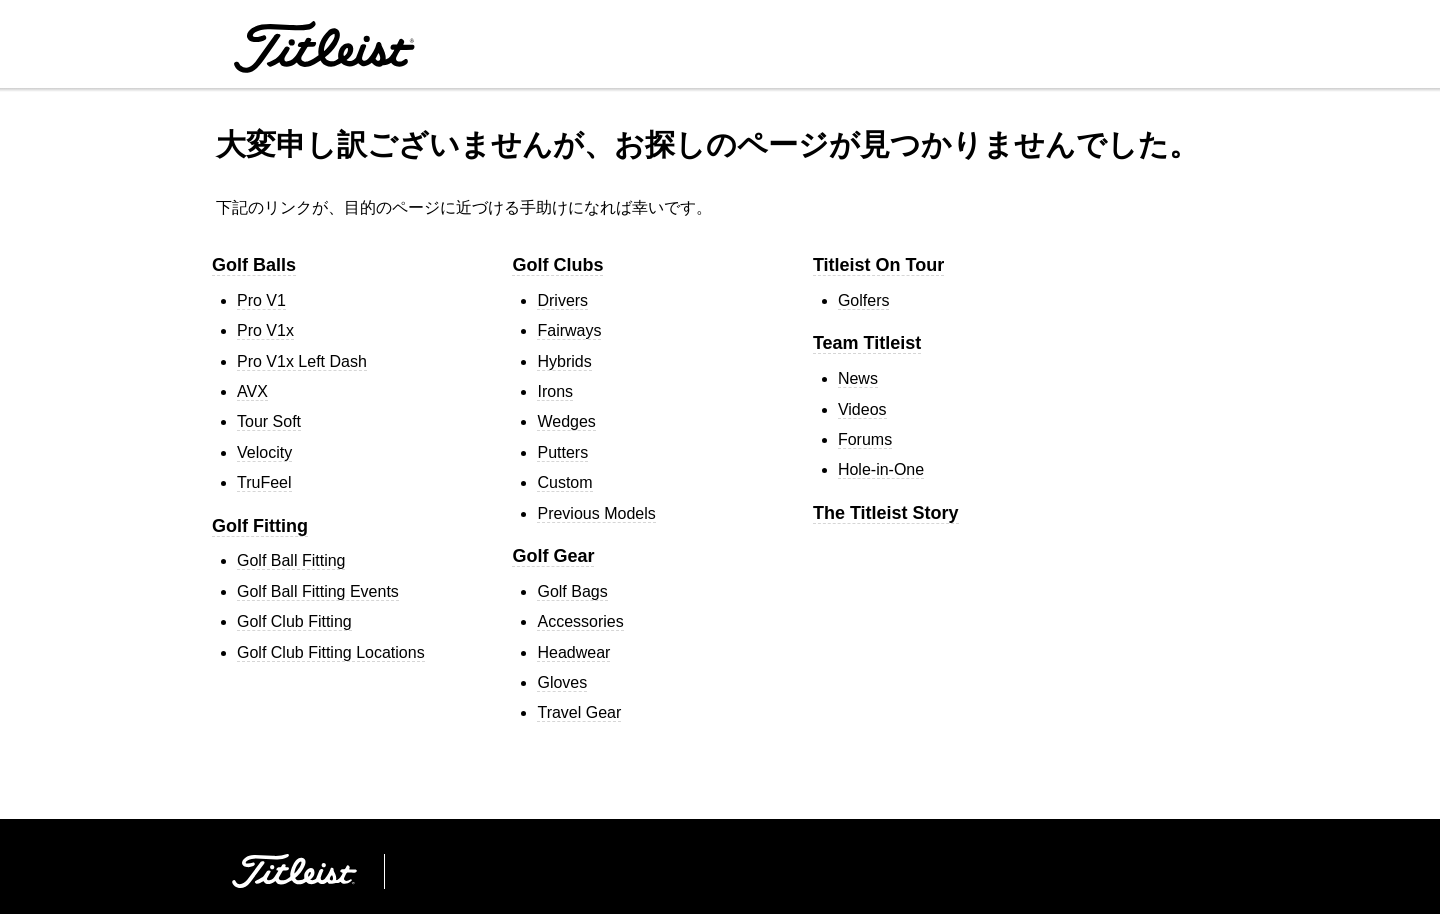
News (858, 378)
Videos (862, 409)
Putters (562, 452)
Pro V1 (261, 300)
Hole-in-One (881, 469)
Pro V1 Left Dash (302, 361)
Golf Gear (553, 556)
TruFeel (264, 482)
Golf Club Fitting (294, 621)
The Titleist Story (886, 513)
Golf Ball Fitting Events (318, 591)
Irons (555, 391)
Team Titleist (867, 343)
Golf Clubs (557, 265)
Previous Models (596, 513)
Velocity (264, 452)
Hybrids (564, 361)
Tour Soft (269, 421)
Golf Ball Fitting (291, 560)
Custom (564, 482)
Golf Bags (572, 591)
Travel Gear (579, 712)
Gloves (562, 682)
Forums (865, 439)
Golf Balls (254, 265)
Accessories (580, 621)
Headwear (573, 652)
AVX (252, 391)
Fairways (569, 330)
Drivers (562, 300)
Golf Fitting (260, 526)
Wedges (566, 421)
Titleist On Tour (878, 265)
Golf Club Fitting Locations (331, 652)
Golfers (864, 300)
